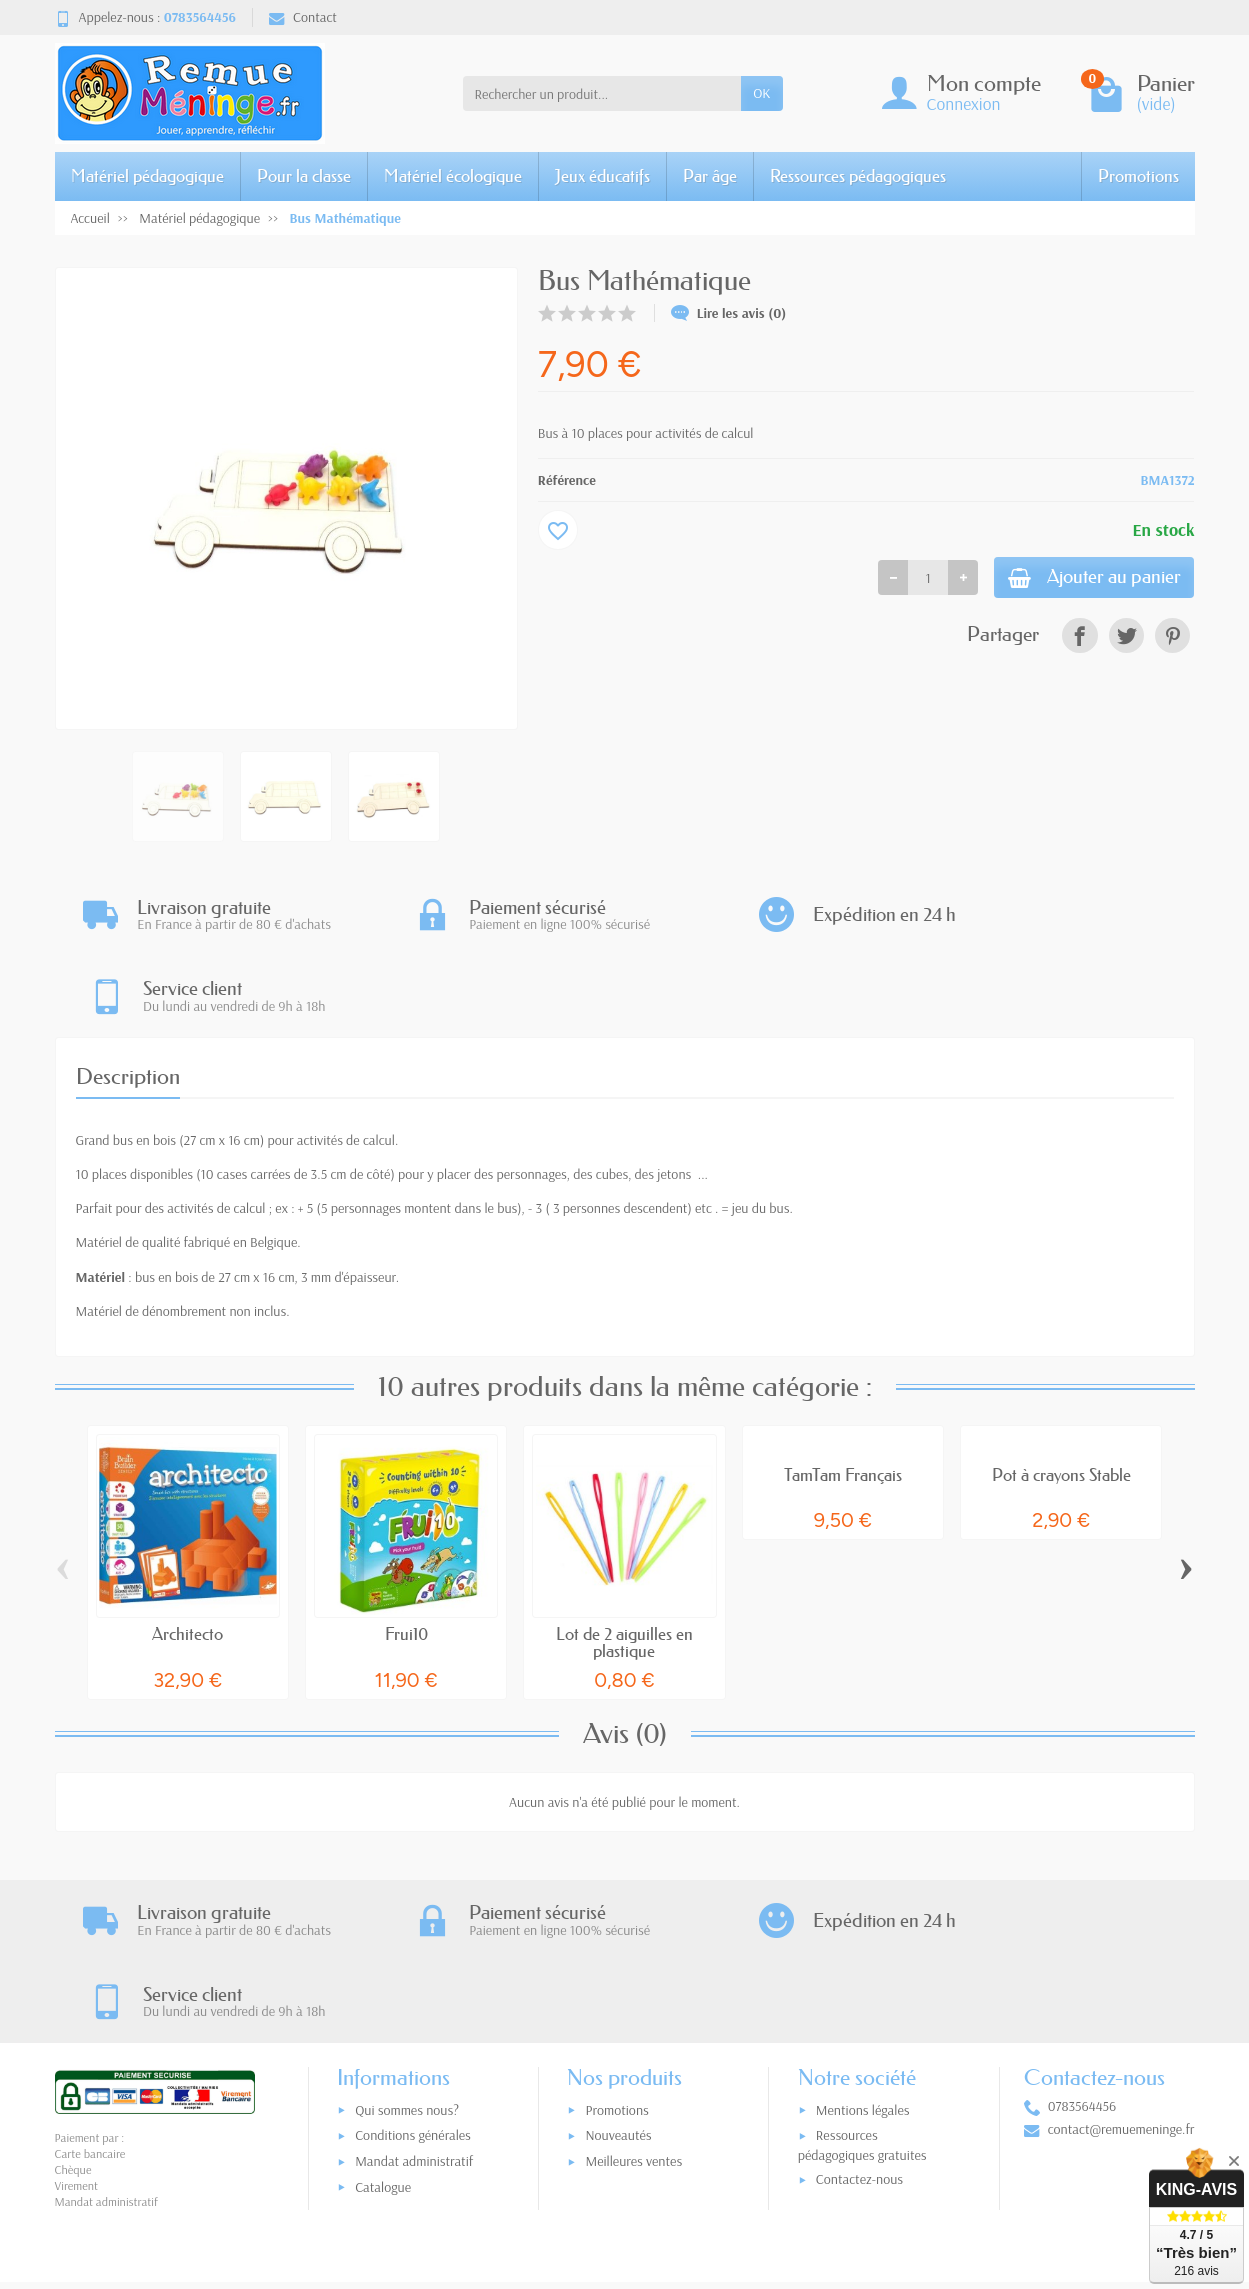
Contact (303, 17)
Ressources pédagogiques (858, 175)
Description (128, 996)
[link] (1079, 639)
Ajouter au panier (1081, 579)
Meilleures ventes (633, 2003)
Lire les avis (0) (729, 313)
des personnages (520, 1094)
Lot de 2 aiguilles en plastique (624, 1562)
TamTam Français (843, 1394)
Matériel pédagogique (147, 175)
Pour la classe (304, 175)
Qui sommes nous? (407, 1952)
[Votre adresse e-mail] (582, 2165)
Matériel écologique (453, 175)
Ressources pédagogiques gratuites (862, 1986)
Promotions (1138, 175)
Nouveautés (618, 1977)
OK (761, 93)
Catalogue (383, 2029)
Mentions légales (863, 1952)
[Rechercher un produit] (602, 93)
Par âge (710, 175)
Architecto (187, 1553)
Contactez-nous (859, 2021)
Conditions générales (413, 1977)
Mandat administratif (414, 2003)
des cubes (600, 1094)
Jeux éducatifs (602, 175)
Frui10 (406, 1553)
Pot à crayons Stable (1061, 1394)
